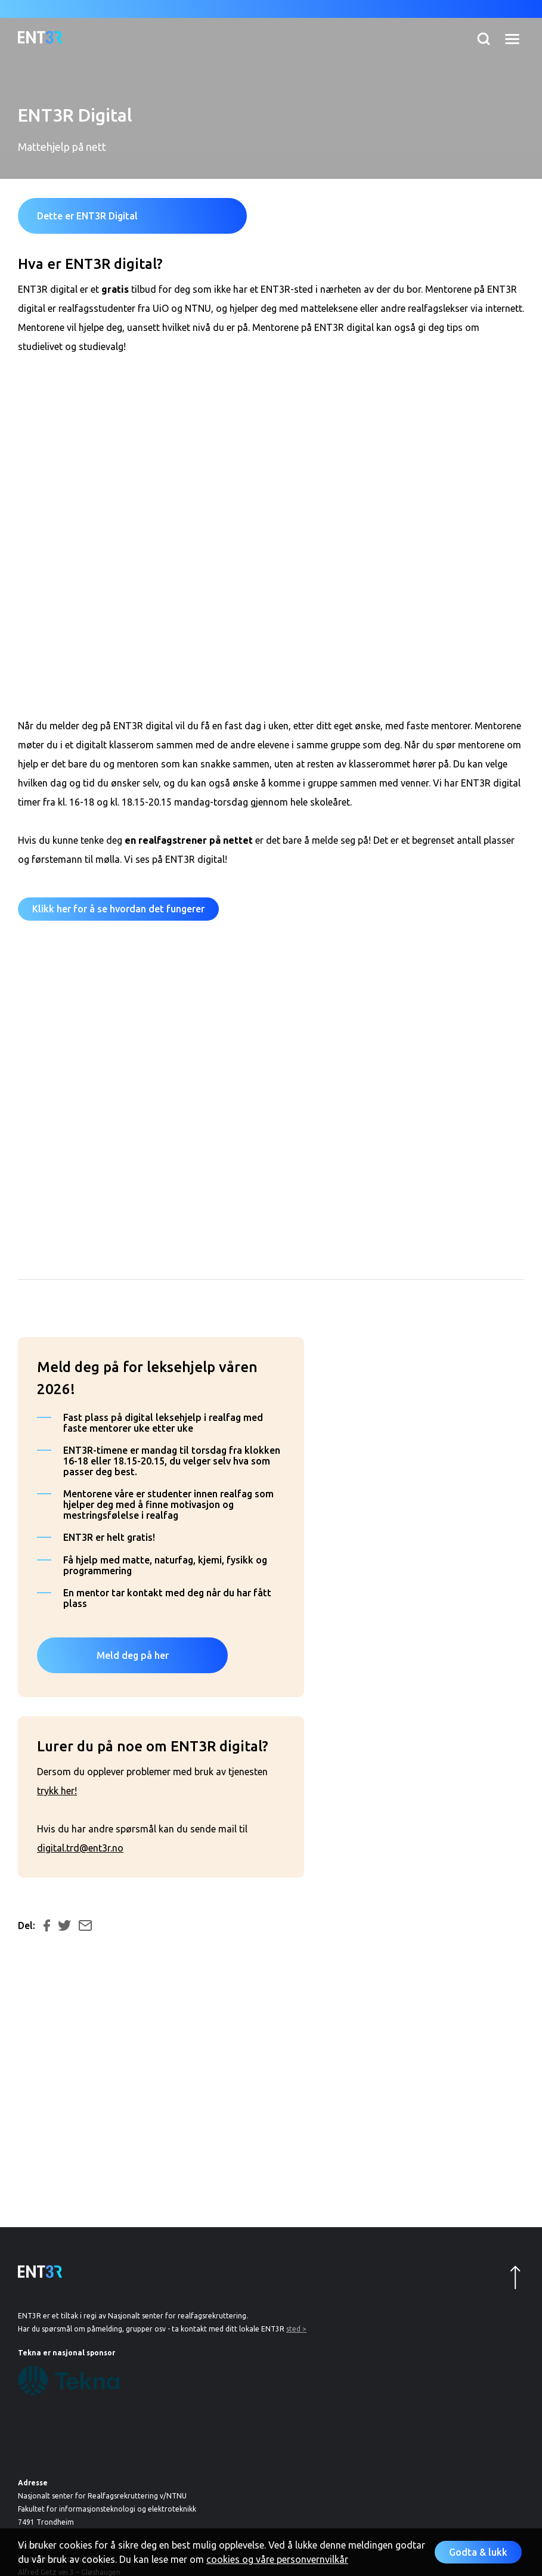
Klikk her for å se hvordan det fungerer (118, 908)
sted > (296, 2329)
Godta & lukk (478, 2552)
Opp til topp (515, 2278)
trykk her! (57, 1790)
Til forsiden (40, 37)
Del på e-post (85, 1925)
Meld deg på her (133, 1655)
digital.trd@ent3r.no (80, 1848)
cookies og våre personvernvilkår (277, 2559)
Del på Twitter (64, 1925)
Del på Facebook (47, 1925)
